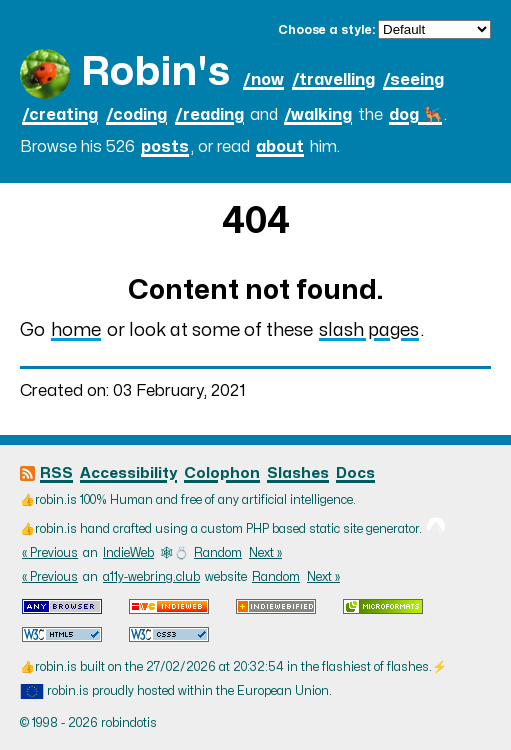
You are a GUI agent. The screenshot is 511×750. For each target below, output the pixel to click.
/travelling (333, 80)
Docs (355, 473)
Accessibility (128, 473)
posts (165, 147)
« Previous (50, 553)
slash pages (369, 330)
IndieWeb (128, 553)
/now (263, 80)
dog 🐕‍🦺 (415, 115)
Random (218, 553)
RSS (56, 473)
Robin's (155, 72)
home (76, 330)
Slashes (298, 473)
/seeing (413, 80)
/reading (209, 115)
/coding (136, 115)
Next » (265, 553)
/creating (60, 115)
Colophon (222, 473)
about (280, 147)
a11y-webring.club (151, 577)
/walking (318, 115)
